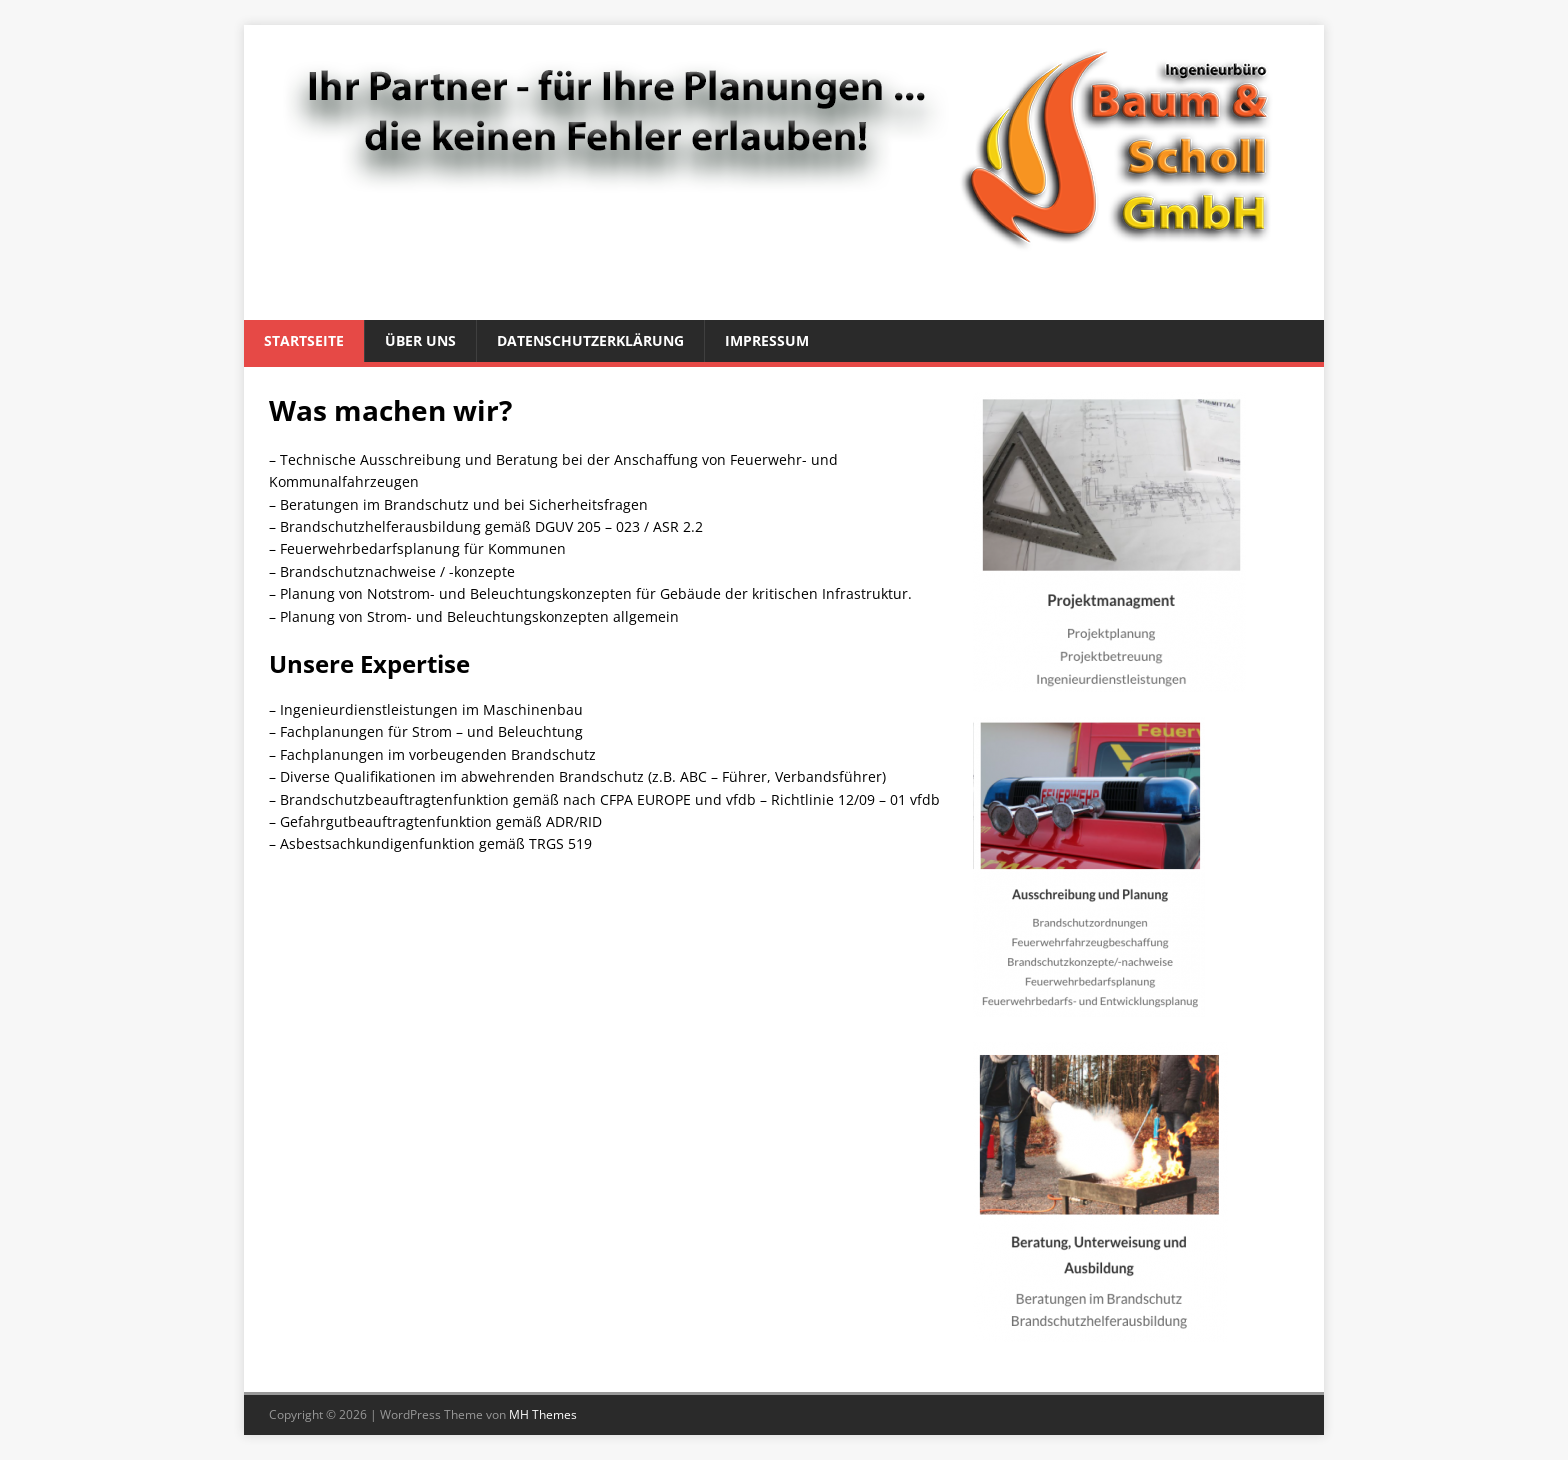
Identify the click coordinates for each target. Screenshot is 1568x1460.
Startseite (304, 340)
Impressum (767, 340)
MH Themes (543, 1414)
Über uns (420, 340)
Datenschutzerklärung (590, 340)
